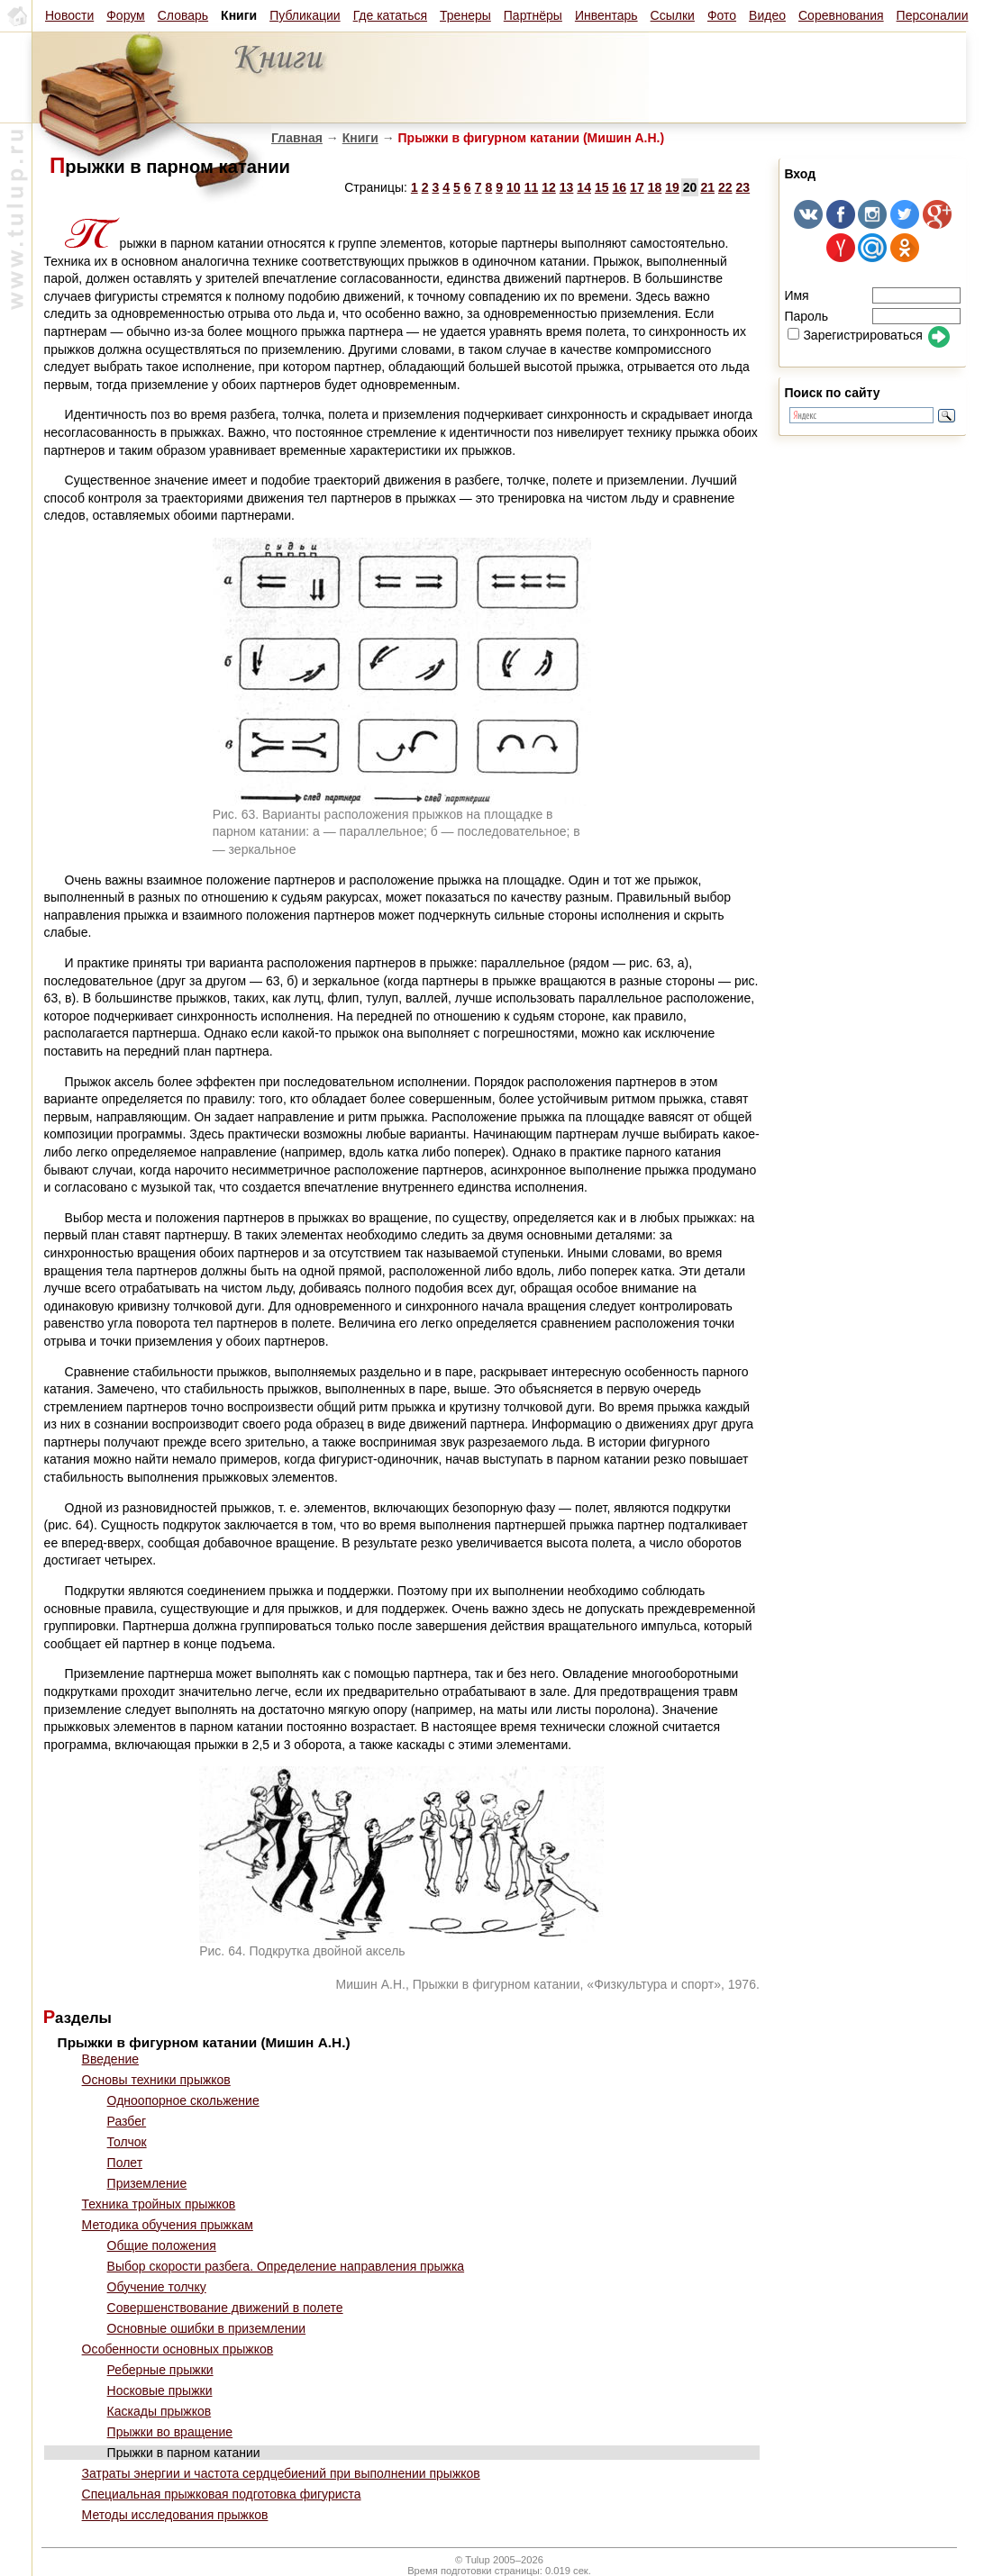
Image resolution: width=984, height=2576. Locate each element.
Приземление (147, 2183)
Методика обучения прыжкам (167, 2225)
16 (620, 187)
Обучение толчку (156, 2287)
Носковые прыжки (160, 2390)
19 (672, 187)
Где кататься (390, 15)
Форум (125, 15)
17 (637, 187)
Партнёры (533, 15)
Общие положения (161, 2245)
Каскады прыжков (159, 2411)
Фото (721, 15)
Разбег (127, 2121)
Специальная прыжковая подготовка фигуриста (221, 2494)
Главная (297, 138)
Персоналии (933, 15)
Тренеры (465, 15)
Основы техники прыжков (156, 2080)
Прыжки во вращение (170, 2432)
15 (602, 187)
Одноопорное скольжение (183, 2100)
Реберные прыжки (160, 2370)
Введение (110, 2059)
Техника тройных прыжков (159, 2204)
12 (549, 187)
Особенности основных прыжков (178, 2349)
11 (531, 187)
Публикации (304, 15)
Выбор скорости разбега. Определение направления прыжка (286, 2266)
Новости (69, 15)
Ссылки (673, 15)
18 (655, 187)
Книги (360, 138)
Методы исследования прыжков (175, 2515)
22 (725, 187)
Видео (767, 15)
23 (743, 187)
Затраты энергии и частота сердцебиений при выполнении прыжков (281, 2473)
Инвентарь (606, 15)
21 (707, 187)
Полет (124, 2162)
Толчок (127, 2142)
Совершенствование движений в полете (225, 2307)
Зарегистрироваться (855, 335)
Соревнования (841, 15)
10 (513, 187)
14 (584, 187)
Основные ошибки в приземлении (206, 2328)
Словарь (183, 15)
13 (567, 187)
